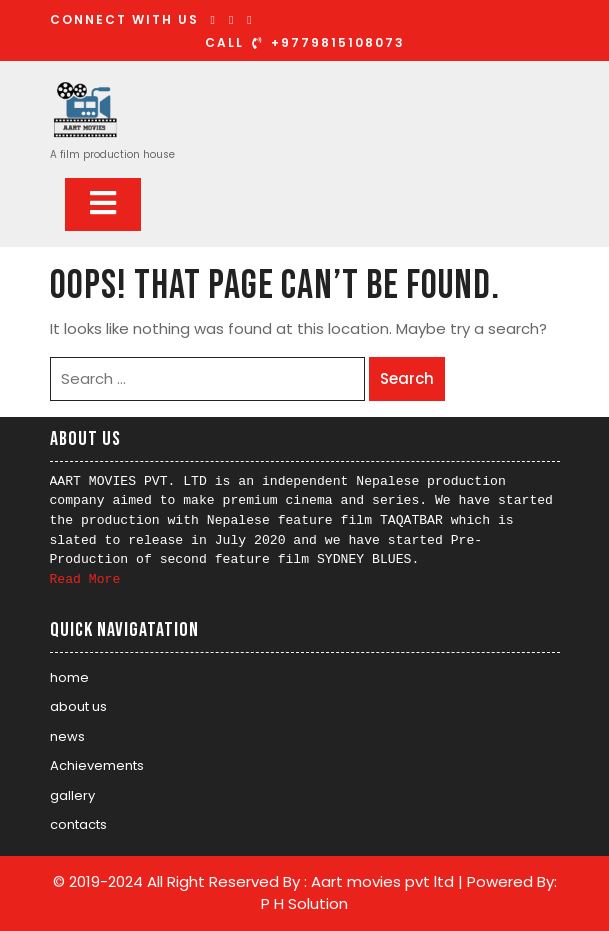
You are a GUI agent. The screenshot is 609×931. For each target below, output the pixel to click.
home (69, 677)
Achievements (97, 765)
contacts (78, 824)
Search (407, 378)
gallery (72, 795)
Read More (85, 579)
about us (78, 706)
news (67, 736)
